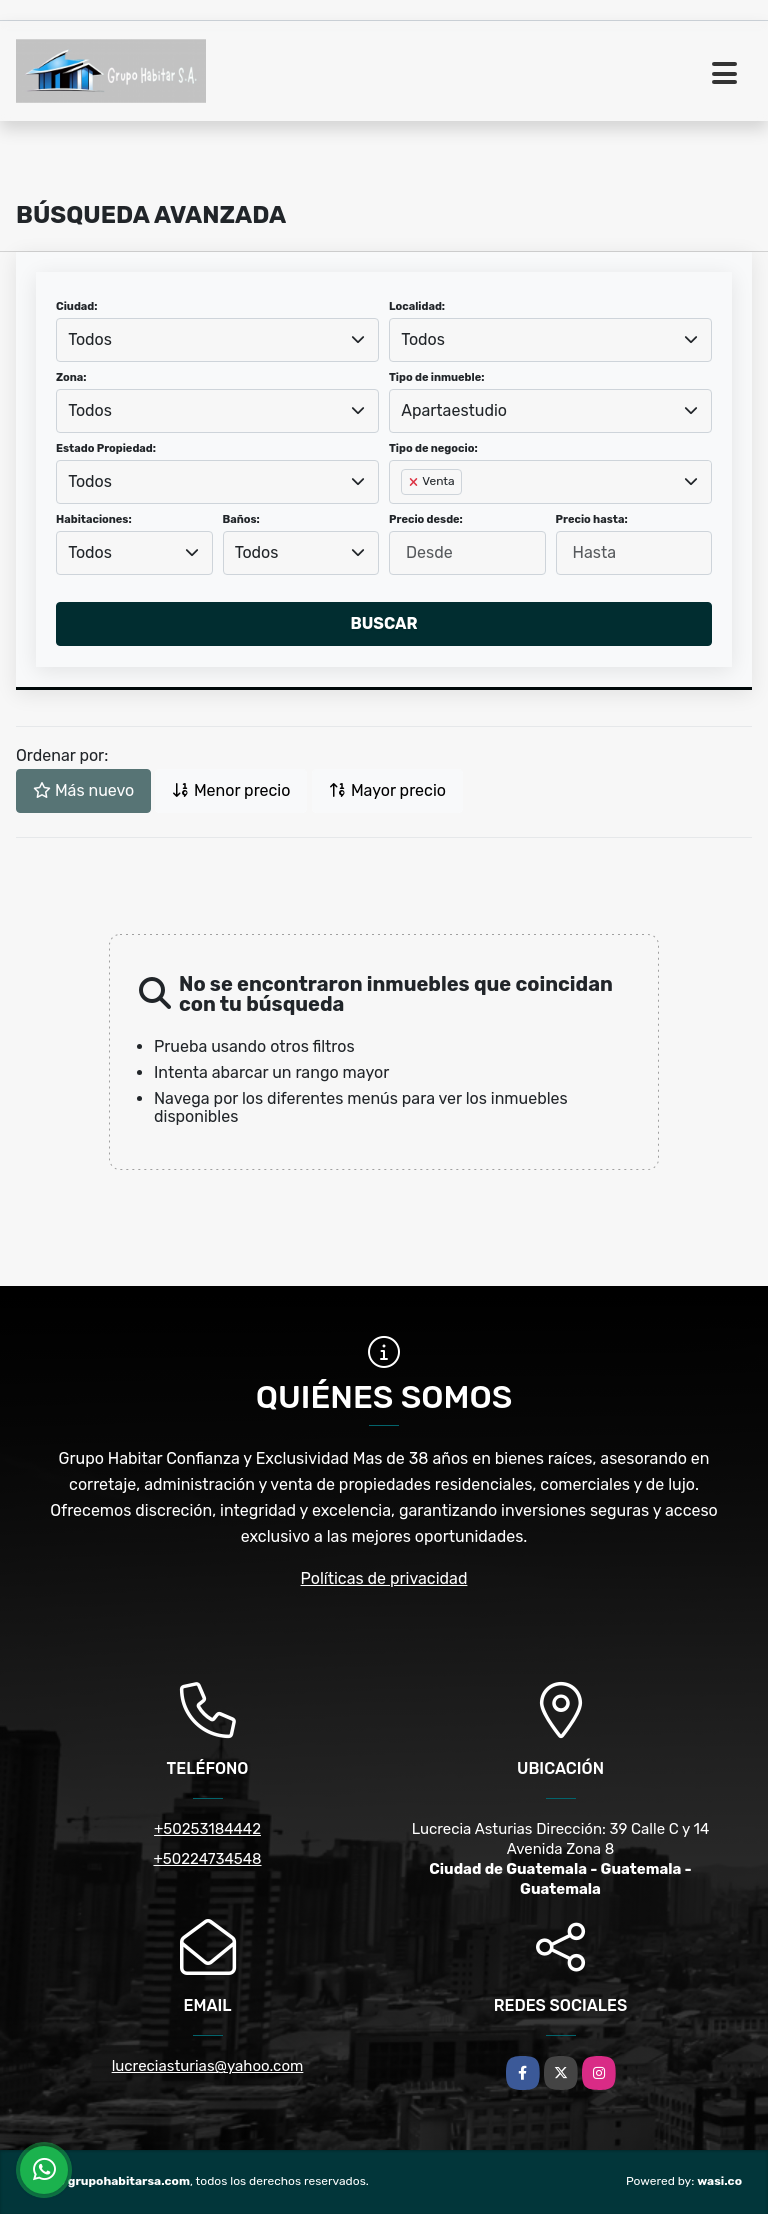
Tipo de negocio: (433, 448)
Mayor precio (387, 790)
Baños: (241, 519)
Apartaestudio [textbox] (454, 410)
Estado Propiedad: (106, 448)
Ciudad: (77, 306)
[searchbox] (407, 514)
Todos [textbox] (90, 339)
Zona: (71, 377)
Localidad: (417, 306)
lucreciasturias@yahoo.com (208, 2066)
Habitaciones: (94, 519)
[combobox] (217, 340)
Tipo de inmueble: (436, 377)
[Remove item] (415, 482)
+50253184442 (207, 1829)
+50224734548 (207, 1859)
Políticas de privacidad (384, 1578)
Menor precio (231, 790)
